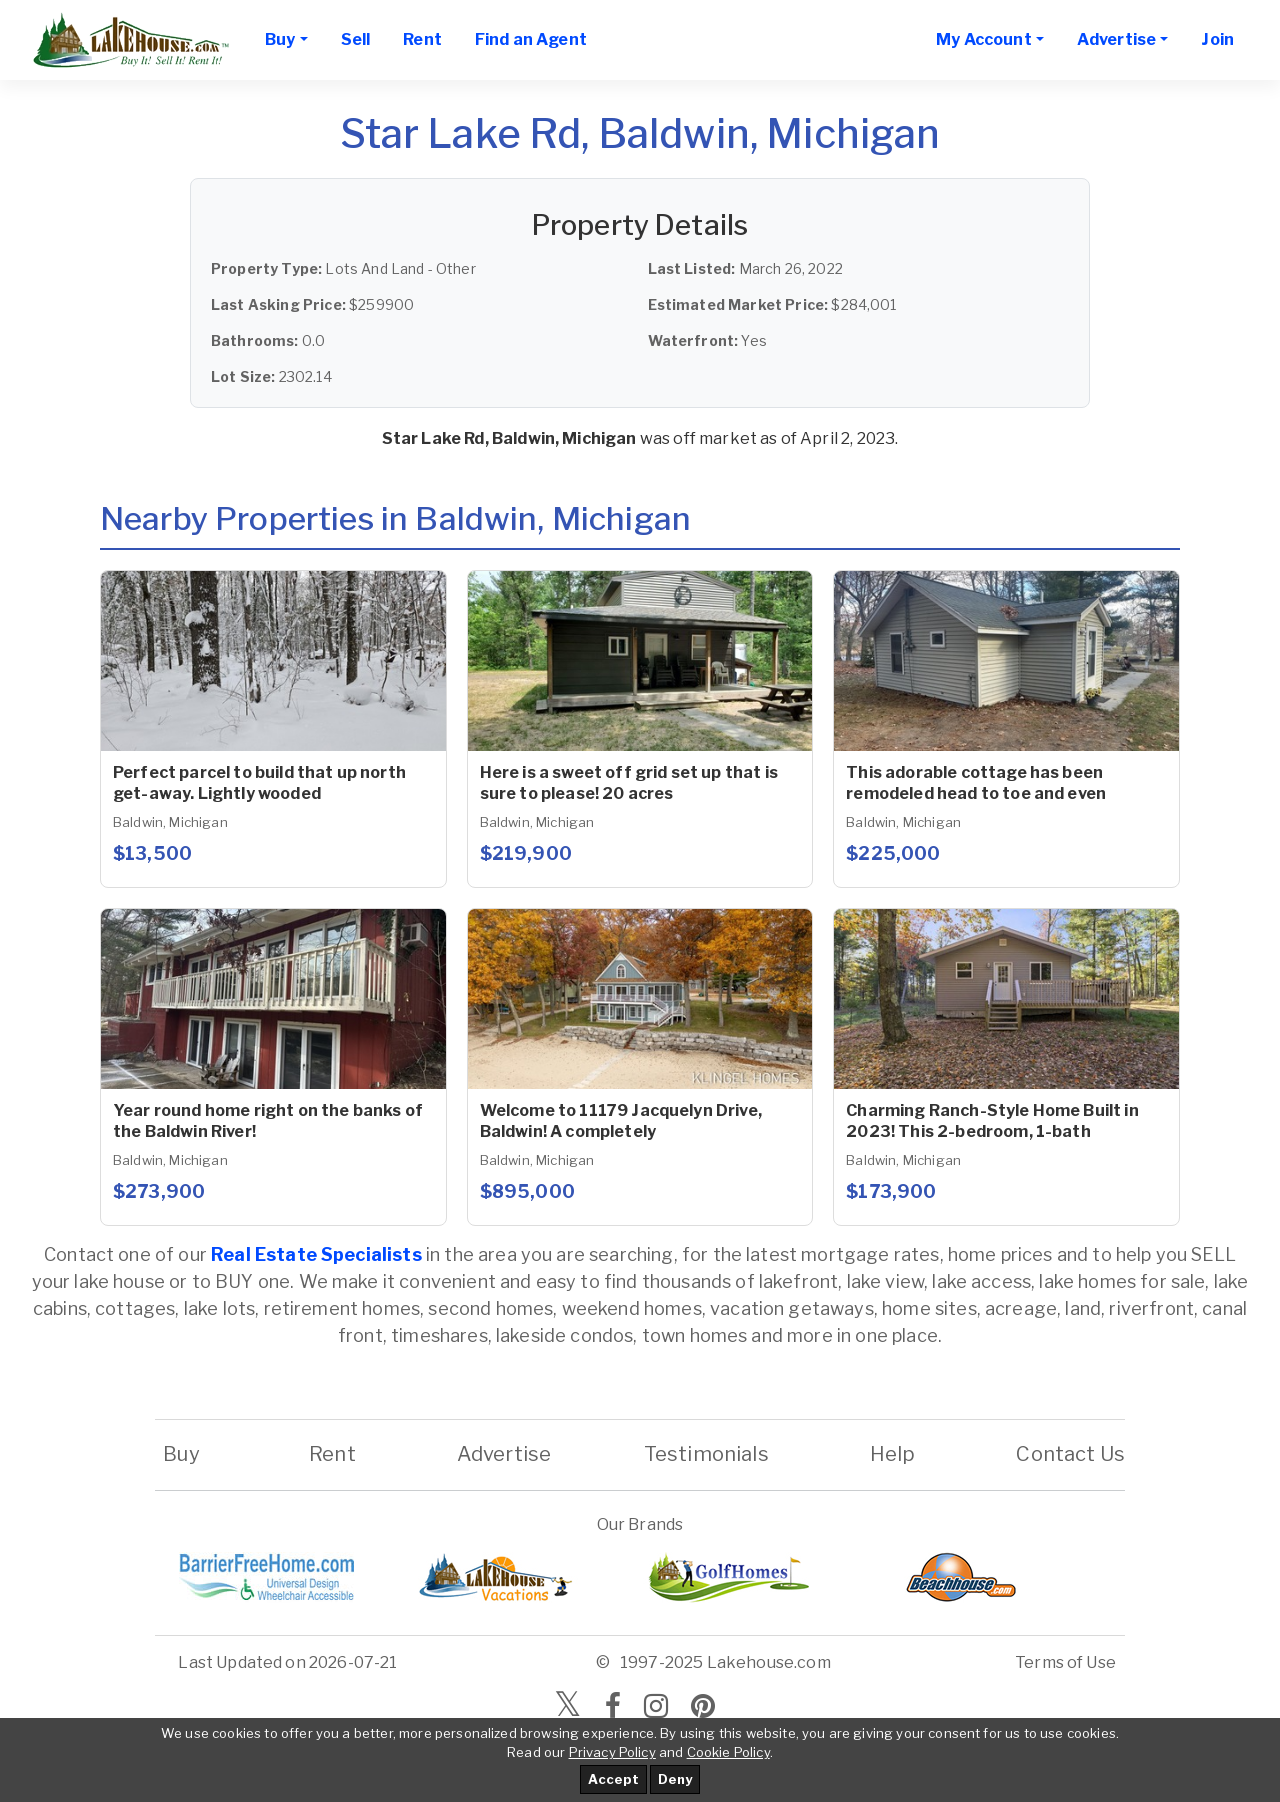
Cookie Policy (728, 1752)
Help (892, 1454)
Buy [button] (280, 39)
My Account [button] (984, 39)
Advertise (504, 1454)
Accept (613, 1779)
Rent (422, 39)
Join (1217, 39)
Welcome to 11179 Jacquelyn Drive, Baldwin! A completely (621, 1121)
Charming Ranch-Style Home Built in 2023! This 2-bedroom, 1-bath (992, 1121)
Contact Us (1070, 1454)
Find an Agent (531, 39)
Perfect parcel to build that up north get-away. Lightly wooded (259, 783)
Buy (181, 1454)
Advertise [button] (1116, 39)
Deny (675, 1779)
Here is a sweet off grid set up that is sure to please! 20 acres (629, 783)
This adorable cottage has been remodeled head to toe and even (976, 783)
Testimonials (706, 1454)
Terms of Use (1065, 1662)
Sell (356, 39)
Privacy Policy (612, 1752)
